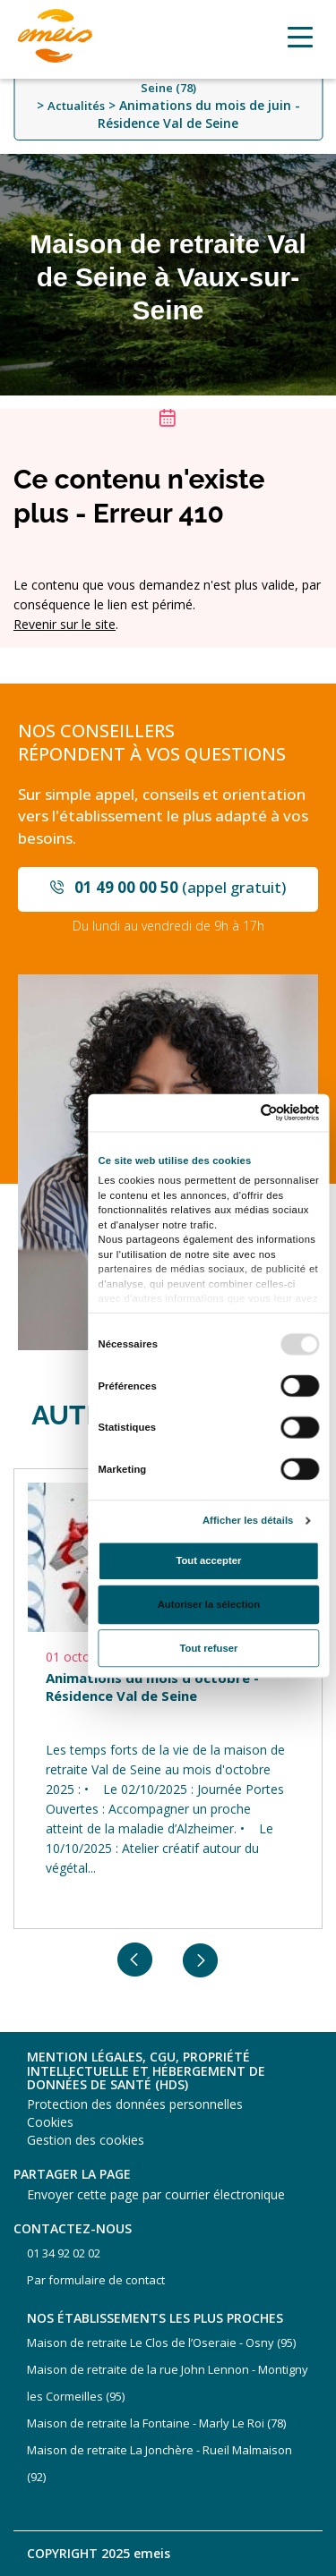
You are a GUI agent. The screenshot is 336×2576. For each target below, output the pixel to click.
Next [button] (201, 1960)
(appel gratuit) (180, 887)
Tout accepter (208, 1560)
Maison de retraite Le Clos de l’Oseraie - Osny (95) (161, 2342)
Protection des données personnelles (135, 2104)
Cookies (50, 2121)
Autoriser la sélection (208, 1604)
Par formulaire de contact (96, 2280)
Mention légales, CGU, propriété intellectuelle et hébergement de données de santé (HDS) (146, 2070)
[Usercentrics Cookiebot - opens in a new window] (262, 1111)
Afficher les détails (247, 1520)
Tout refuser (208, 1648)
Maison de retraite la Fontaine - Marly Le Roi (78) (156, 2423)
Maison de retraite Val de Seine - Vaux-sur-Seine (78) (168, 80)
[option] (168, 1698)
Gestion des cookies (85, 2139)
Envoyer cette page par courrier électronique (156, 2194)
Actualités (76, 105)
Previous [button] (135, 1960)
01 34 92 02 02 (63, 2253)
